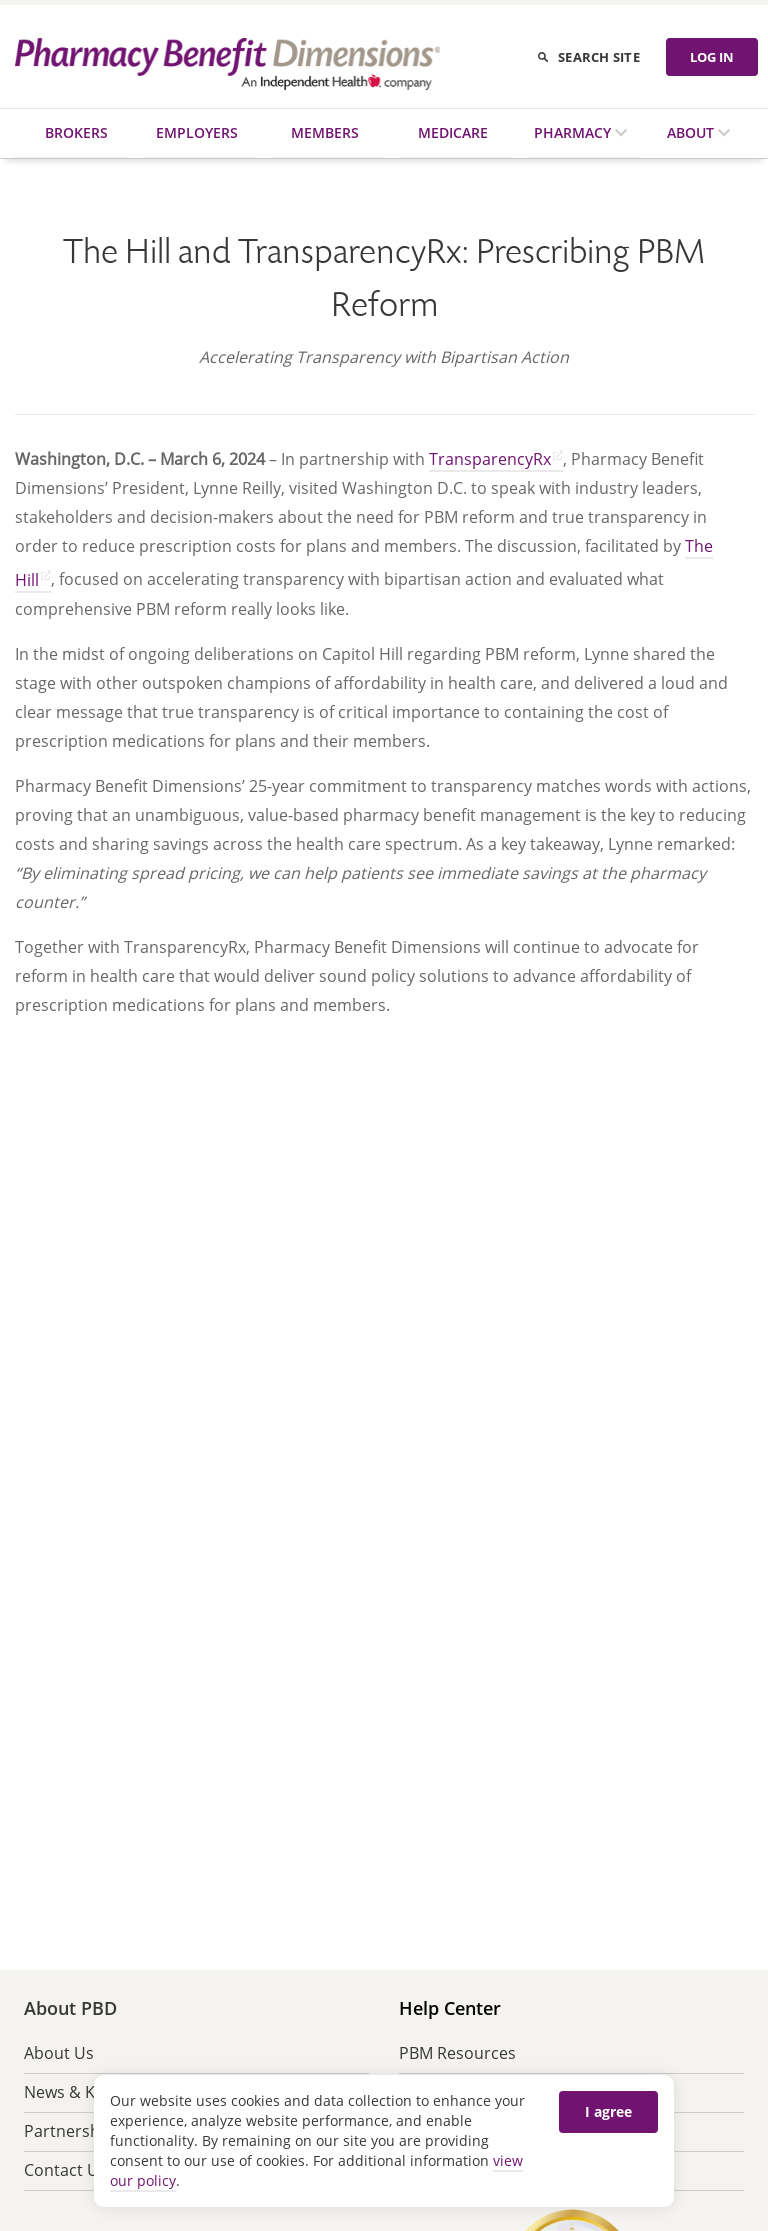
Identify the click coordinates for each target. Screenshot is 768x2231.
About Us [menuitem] (59, 2053)
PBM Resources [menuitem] (457, 2053)
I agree (608, 2111)
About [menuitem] (692, 132)
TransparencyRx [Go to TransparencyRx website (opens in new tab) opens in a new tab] (490, 459)
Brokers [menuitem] (76, 132)
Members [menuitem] (325, 132)
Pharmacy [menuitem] (574, 132)
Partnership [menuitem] (69, 2131)
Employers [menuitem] (197, 132)
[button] (180, 1208)
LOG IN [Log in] (712, 57)
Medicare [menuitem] (453, 132)
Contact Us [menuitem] (65, 2170)
